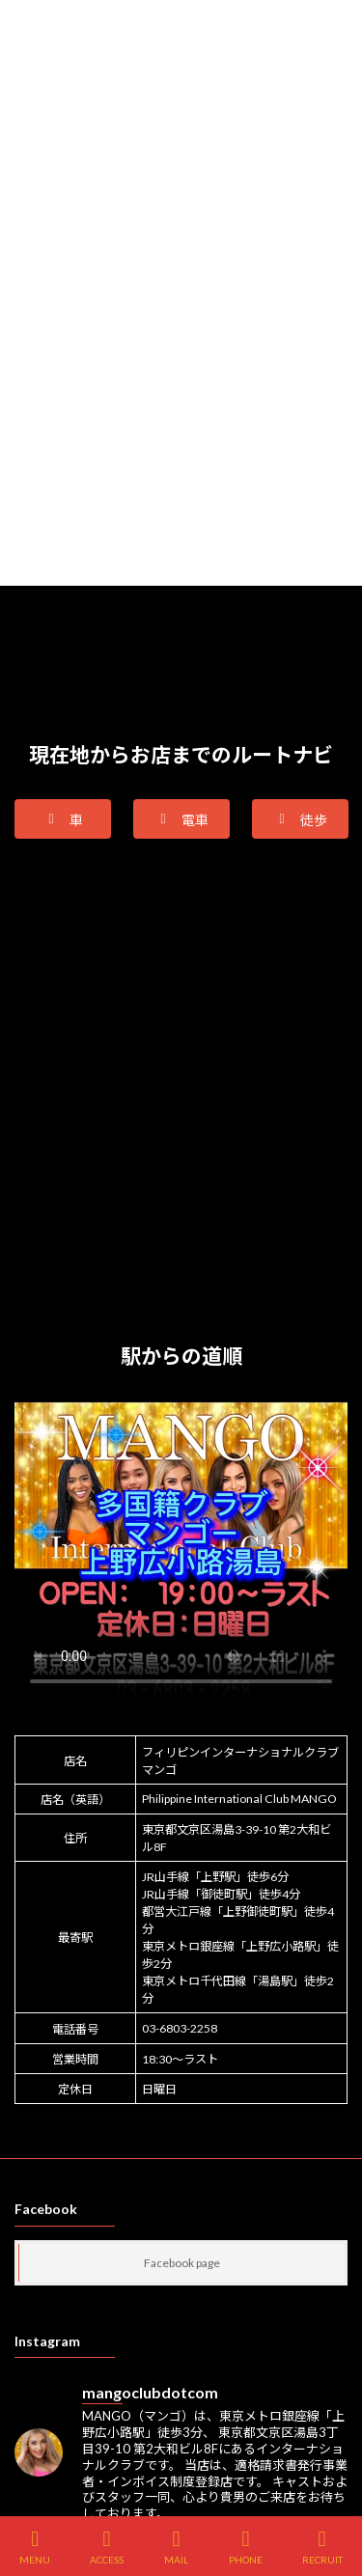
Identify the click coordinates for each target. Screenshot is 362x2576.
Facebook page (182, 2263)
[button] (62, 819)
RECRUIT (322, 2547)
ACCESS (107, 2547)
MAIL (176, 2547)
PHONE (246, 2547)
